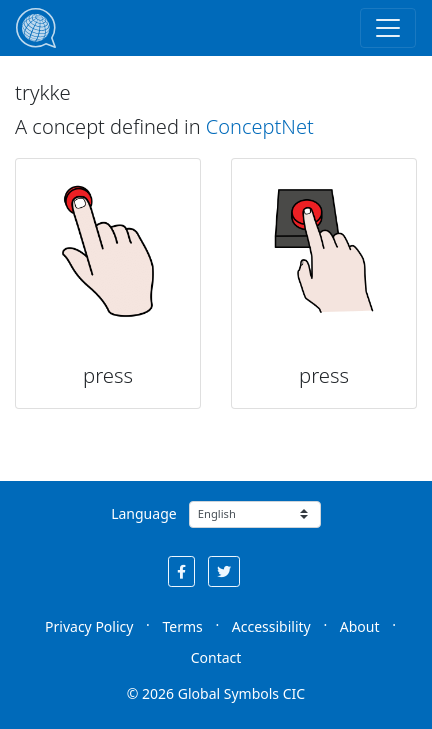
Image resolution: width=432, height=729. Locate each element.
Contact (216, 657)
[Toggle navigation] (388, 28)
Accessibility (271, 626)
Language (143, 513)
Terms (182, 626)
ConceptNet (260, 126)
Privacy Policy (89, 626)
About (360, 626)
